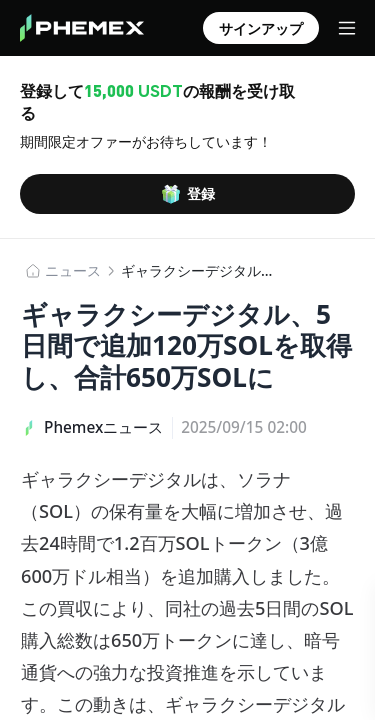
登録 (188, 194)
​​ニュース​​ (73, 270)
